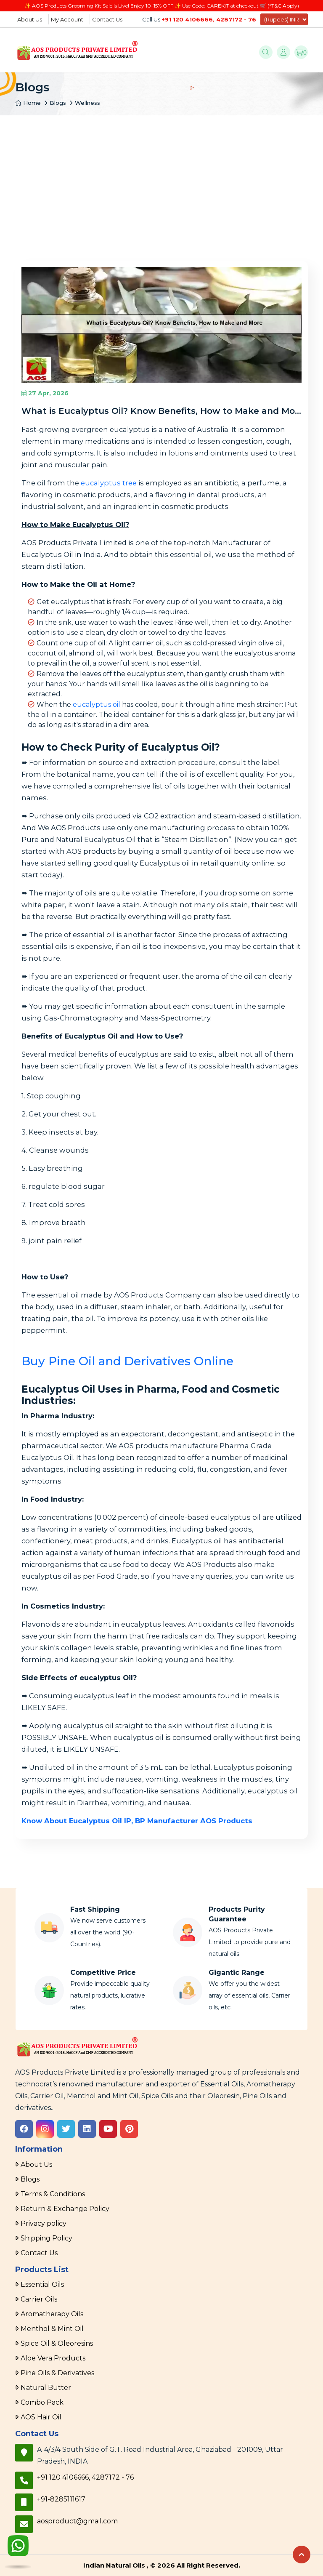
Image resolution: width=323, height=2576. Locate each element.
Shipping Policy (46, 2238)
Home (28, 102)
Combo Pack (42, 2402)
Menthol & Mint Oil (52, 2329)
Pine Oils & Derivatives (57, 2373)
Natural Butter (46, 2388)
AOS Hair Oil (41, 2417)
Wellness (87, 102)
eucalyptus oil (96, 705)
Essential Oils (42, 2284)
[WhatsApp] (18, 2547)
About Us (29, 19)
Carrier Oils (39, 2299)
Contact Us (107, 19)
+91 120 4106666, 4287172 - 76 (209, 19)
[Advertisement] (161, 178)
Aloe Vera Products (53, 2358)
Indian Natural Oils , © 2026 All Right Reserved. (161, 2565)
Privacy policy (43, 2223)
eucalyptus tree (109, 483)
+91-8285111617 (61, 2499)
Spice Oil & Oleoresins (57, 2343)
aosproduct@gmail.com (77, 2521)
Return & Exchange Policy (65, 2209)
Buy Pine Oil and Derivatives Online (127, 1361)
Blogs (58, 102)
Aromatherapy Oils (52, 2314)
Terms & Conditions (53, 2194)
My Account (67, 19)
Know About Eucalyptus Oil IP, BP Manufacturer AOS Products (136, 1821)
